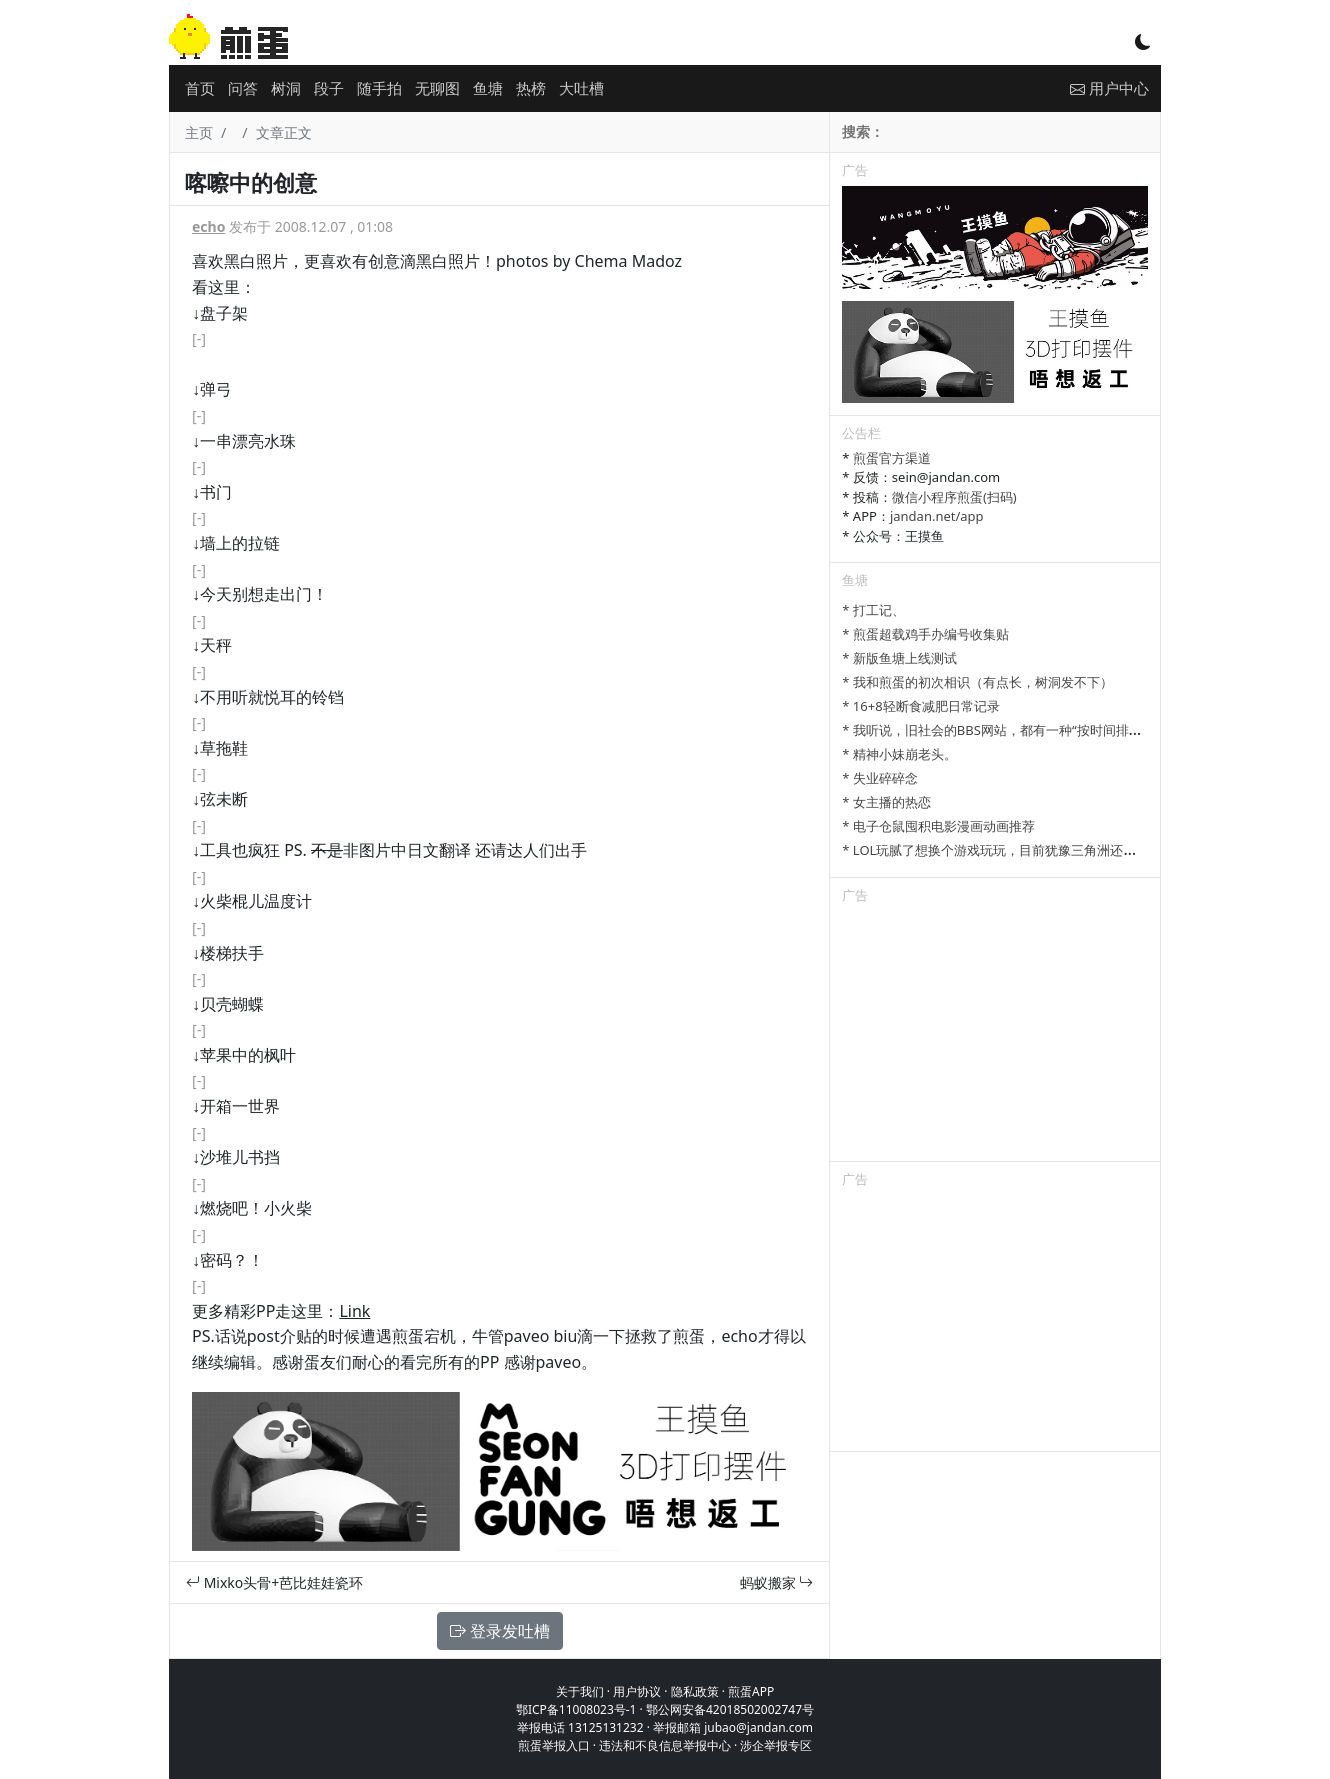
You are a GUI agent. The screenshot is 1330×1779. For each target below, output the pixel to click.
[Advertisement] (995, 1036)
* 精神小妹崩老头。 (899, 754)
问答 (243, 88)
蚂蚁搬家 (777, 1582)
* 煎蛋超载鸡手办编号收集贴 (925, 634)
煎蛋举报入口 (554, 1745)
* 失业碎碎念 (880, 778)
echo (208, 226)
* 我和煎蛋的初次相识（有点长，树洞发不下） (977, 682)
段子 (329, 88)
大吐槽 (581, 88)
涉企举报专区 (776, 1745)
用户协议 (637, 1691)
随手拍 (379, 88)
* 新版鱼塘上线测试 (899, 658)
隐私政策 (695, 1691)
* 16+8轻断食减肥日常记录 (920, 706)
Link (354, 1311)
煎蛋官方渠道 (892, 458)
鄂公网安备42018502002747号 (730, 1709)
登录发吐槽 (500, 1631)
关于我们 (580, 1691)
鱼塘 (488, 88)
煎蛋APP (751, 1691)
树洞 (286, 88)
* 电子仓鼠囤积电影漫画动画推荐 (938, 826)
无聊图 (437, 88)
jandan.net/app (937, 516)
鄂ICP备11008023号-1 (576, 1709)
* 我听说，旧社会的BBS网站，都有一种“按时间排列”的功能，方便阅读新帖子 (1065, 730)
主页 (199, 132)
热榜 (531, 88)
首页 (200, 88)
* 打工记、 (873, 610)
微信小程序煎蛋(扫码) (954, 497)
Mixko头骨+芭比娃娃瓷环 (274, 1582)
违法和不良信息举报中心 (665, 1745)
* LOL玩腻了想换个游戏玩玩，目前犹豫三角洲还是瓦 (995, 850)
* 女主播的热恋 (886, 802)
